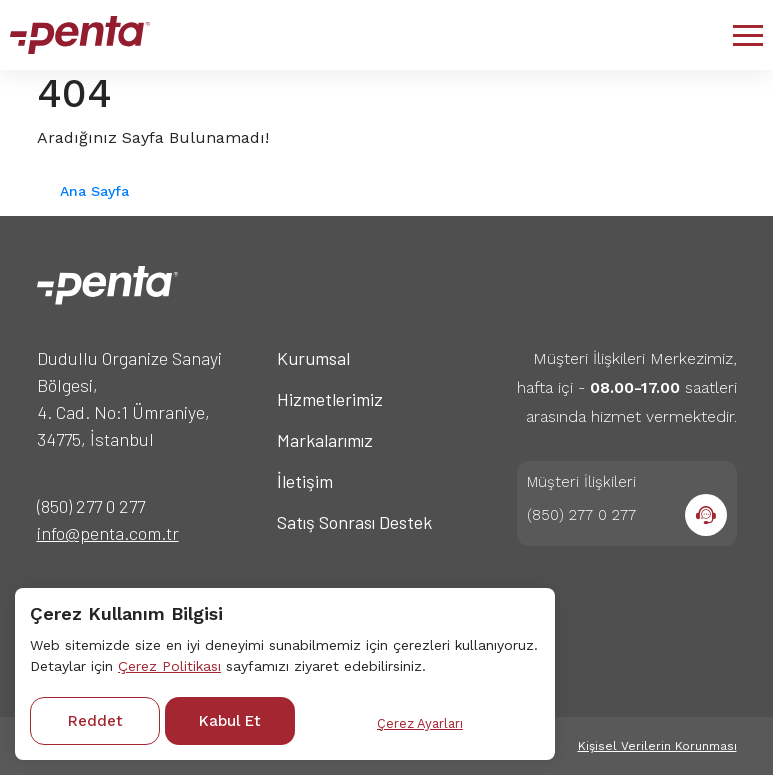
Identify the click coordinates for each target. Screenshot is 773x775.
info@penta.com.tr (108, 533)
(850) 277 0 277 (91, 506)
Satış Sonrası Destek (354, 522)
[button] (748, 35)
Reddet (95, 721)
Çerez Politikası (169, 666)
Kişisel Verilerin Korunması (657, 746)
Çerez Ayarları (420, 723)
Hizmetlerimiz (330, 399)
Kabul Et (230, 721)
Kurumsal (313, 358)
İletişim (305, 481)
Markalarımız (325, 440)
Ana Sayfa (94, 191)
